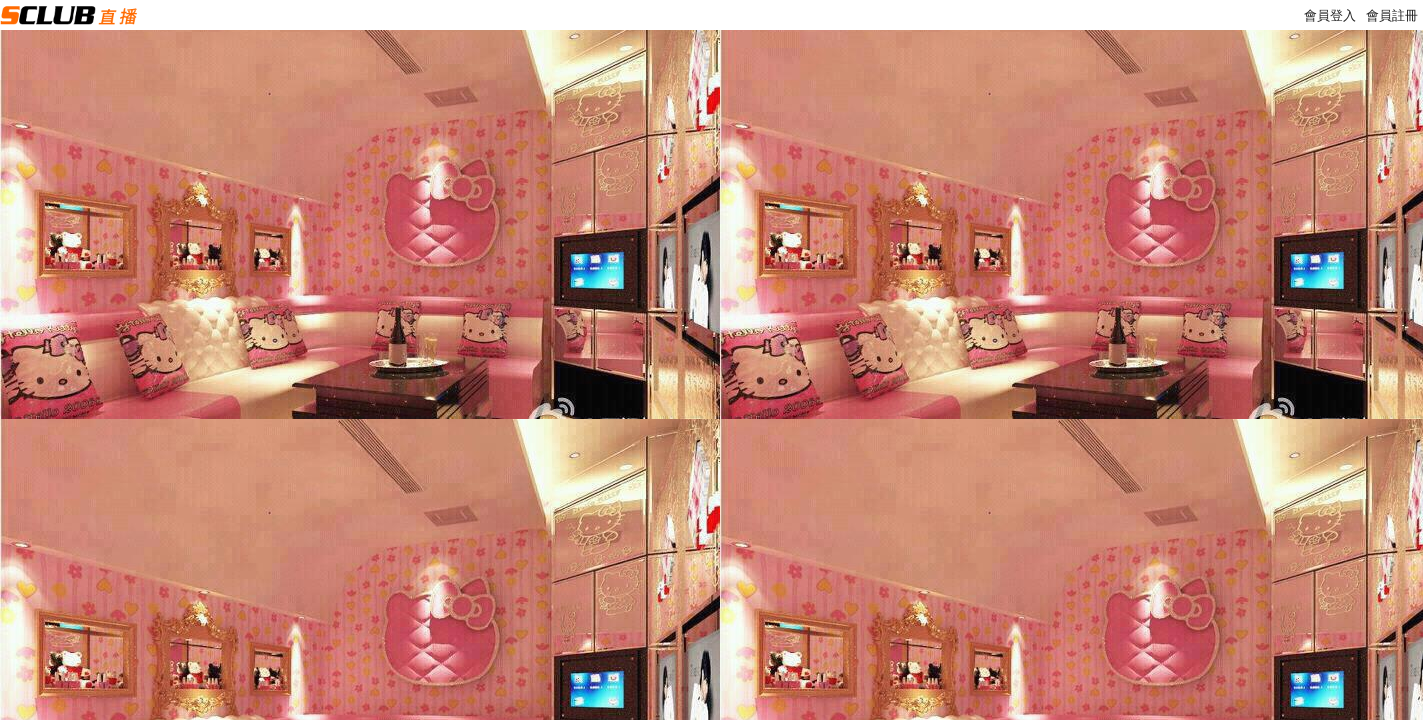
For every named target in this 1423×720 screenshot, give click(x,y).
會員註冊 (1392, 15)
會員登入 (1330, 15)
